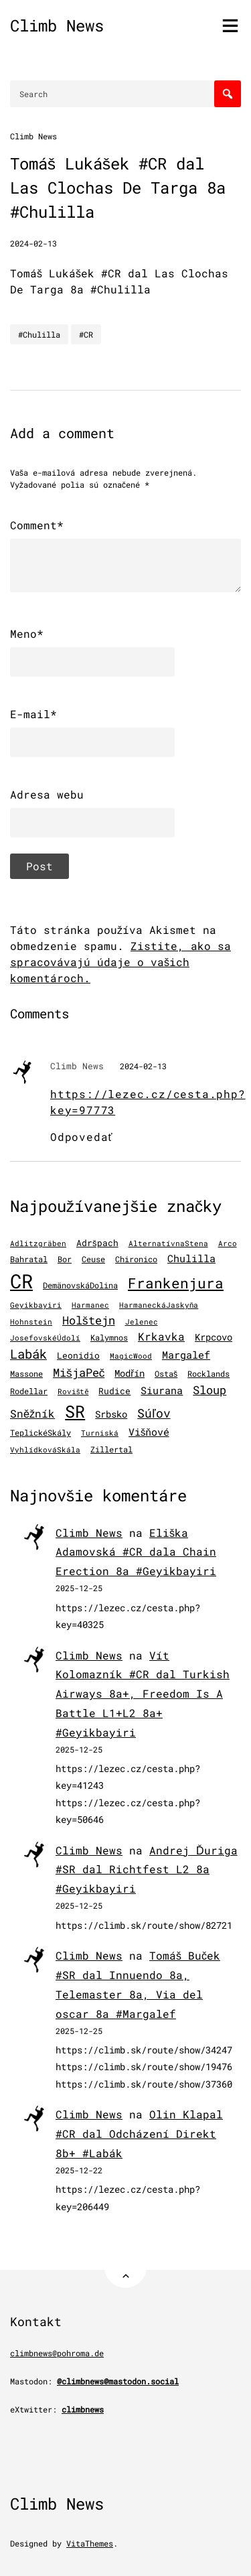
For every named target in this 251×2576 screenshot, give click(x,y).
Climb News (57, 25)
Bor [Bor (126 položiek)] (65, 1259)
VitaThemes (89, 2543)
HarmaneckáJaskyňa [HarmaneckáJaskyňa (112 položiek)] (158, 1305)
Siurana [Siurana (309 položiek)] (162, 1390)
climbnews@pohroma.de (57, 2353)
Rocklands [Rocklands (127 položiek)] (208, 1374)
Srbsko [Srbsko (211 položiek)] (111, 1414)
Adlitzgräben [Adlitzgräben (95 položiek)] (38, 1243)
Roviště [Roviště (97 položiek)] (73, 1391)
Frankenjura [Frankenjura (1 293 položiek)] (176, 1283)
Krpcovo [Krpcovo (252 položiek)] (213, 1337)
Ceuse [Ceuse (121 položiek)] (93, 1259)
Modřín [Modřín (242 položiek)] (129, 1373)
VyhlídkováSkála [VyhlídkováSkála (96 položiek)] (45, 1449)
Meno (27, 634)
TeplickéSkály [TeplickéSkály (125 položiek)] (40, 1433)
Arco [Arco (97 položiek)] (227, 1243)
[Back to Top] (125, 2267)
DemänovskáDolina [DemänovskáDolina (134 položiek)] (80, 1285)
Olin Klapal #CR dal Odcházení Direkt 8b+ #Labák (139, 2133)
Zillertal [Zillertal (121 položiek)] (111, 1449)
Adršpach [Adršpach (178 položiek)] (97, 1243)
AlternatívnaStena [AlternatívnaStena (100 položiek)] (168, 1243)
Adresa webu (47, 794)
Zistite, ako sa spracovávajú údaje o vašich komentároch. (120, 962)
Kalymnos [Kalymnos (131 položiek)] (109, 1338)
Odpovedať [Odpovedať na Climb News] (81, 1137)
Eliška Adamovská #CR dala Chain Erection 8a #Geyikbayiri (136, 1552)
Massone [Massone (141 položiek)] (26, 1373)
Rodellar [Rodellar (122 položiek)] (29, 1391)
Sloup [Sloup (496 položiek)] (209, 1390)
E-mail (33, 714)
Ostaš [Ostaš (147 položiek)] (166, 1373)
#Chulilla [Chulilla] (39, 334)
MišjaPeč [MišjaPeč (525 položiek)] (78, 1372)
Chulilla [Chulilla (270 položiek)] (191, 1258)
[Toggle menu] (230, 25)
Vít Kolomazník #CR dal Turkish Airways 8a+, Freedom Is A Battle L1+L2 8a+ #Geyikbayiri (143, 1693)
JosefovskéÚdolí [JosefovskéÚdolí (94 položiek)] (45, 1338)
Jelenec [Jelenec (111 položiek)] (141, 1321)
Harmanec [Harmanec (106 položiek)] (90, 1305)
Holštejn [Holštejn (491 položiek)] (88, 1320)
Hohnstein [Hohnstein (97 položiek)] (31, 1322)
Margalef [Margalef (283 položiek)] (186, 1354)
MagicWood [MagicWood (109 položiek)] (131, 1356)
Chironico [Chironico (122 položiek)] (136, 1259)
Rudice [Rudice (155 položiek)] (114, 1390)
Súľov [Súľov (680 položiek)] (153, 1413)
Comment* (37, 525)
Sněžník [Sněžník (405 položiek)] (32, 1413)
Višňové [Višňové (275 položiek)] (149, 1432)
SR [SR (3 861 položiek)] (75, 1411)
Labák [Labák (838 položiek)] (28, 1353)
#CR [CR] (86, 334)
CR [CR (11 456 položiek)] (21, 1281)
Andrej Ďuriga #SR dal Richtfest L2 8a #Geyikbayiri (147, 1869)
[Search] (227, 93)
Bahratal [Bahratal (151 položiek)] (29, 1258)
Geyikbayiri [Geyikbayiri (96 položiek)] (36, 1305)
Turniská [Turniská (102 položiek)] (99, 1433)
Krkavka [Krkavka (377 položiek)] (161, 1336)
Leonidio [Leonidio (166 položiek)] (78, 1355)
